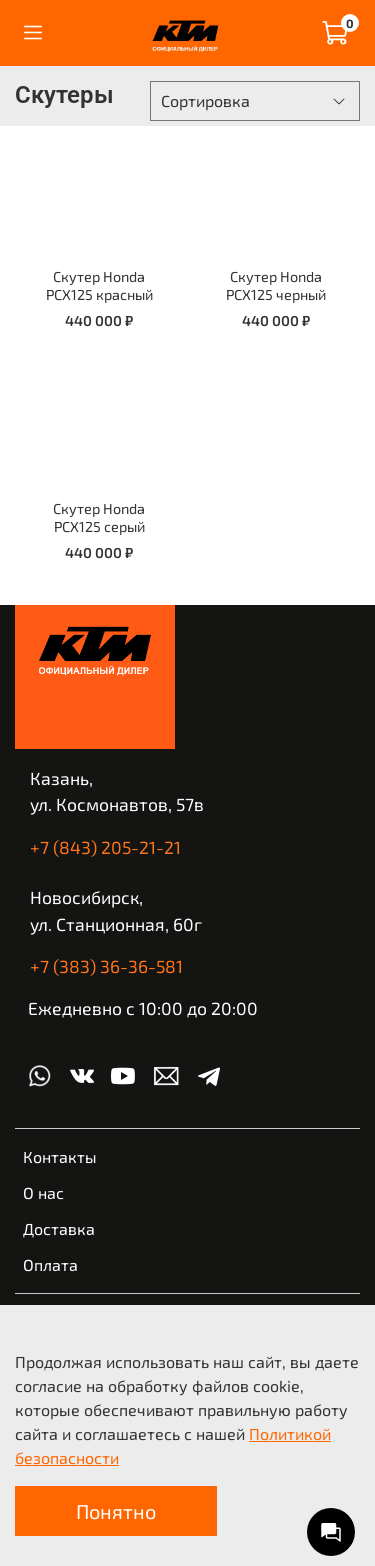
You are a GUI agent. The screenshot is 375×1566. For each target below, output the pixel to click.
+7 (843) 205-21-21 (105, 847)
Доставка (59, 1228)
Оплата (50, 1264)
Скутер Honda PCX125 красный (99, 285)
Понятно (116, 1511)
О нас (43, 1192)
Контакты (60, 1156)
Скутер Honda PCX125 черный (276, 285)
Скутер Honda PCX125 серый (99, 517)
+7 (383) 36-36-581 (106, 966)
